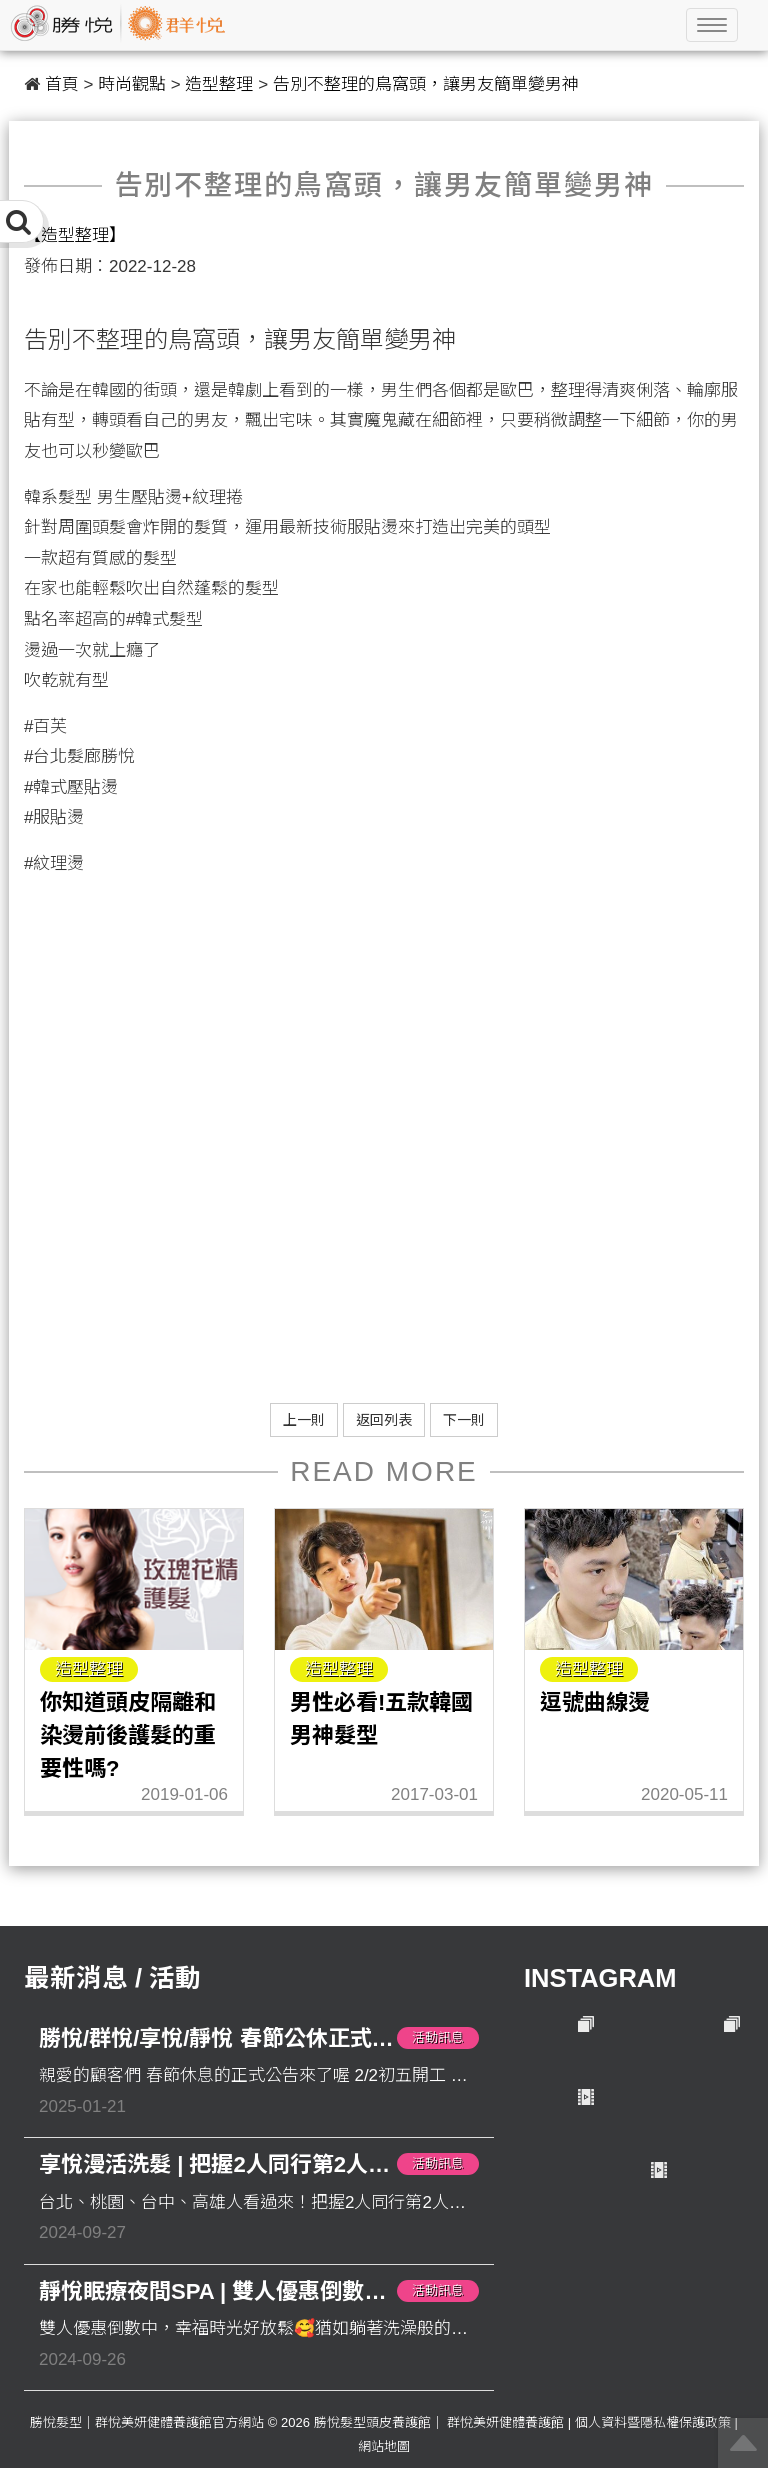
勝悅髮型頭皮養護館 (372, 2422)
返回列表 (384, 1420)
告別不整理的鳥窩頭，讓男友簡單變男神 (426, 84)
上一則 (304, 1420)
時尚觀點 (132, 84)
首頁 (62, 84)
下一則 (464, 1420)
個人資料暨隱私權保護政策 (653, 2422)
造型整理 (219, 84)
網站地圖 (384, 2446)
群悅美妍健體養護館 (505, 2422)
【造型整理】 (75, 235)
